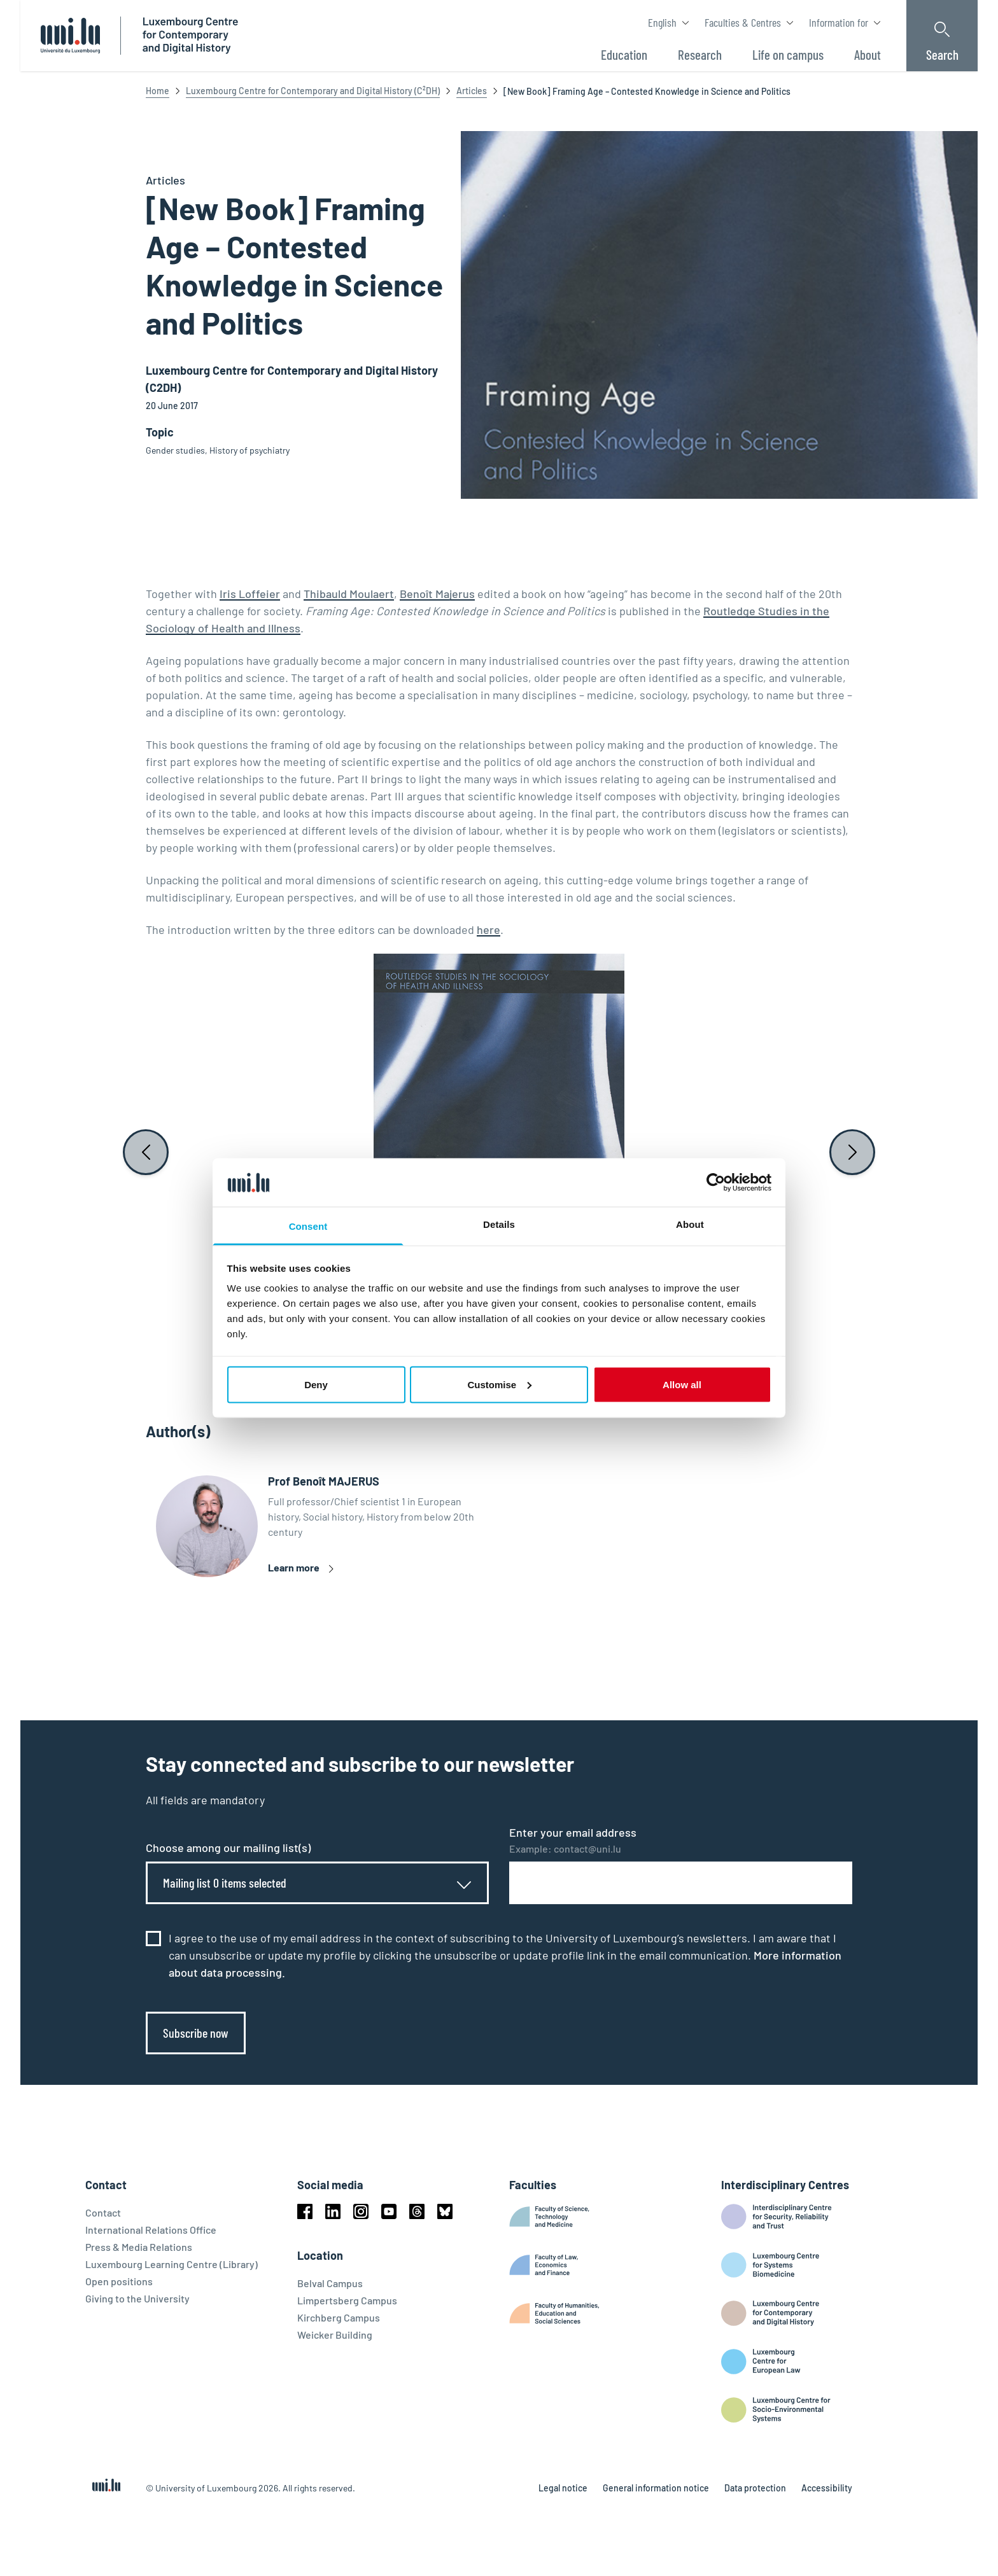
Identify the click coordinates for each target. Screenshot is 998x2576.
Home (157, 90)
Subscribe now (195, 2032)
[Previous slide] (146, 1152)
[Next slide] (852, 1152)
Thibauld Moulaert (349, 594)
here (488, 929)
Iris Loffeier (250, 594)
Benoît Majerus (437, 594)
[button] (499, 1371)
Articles (471, 90)
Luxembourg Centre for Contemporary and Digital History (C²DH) (313, 90)
